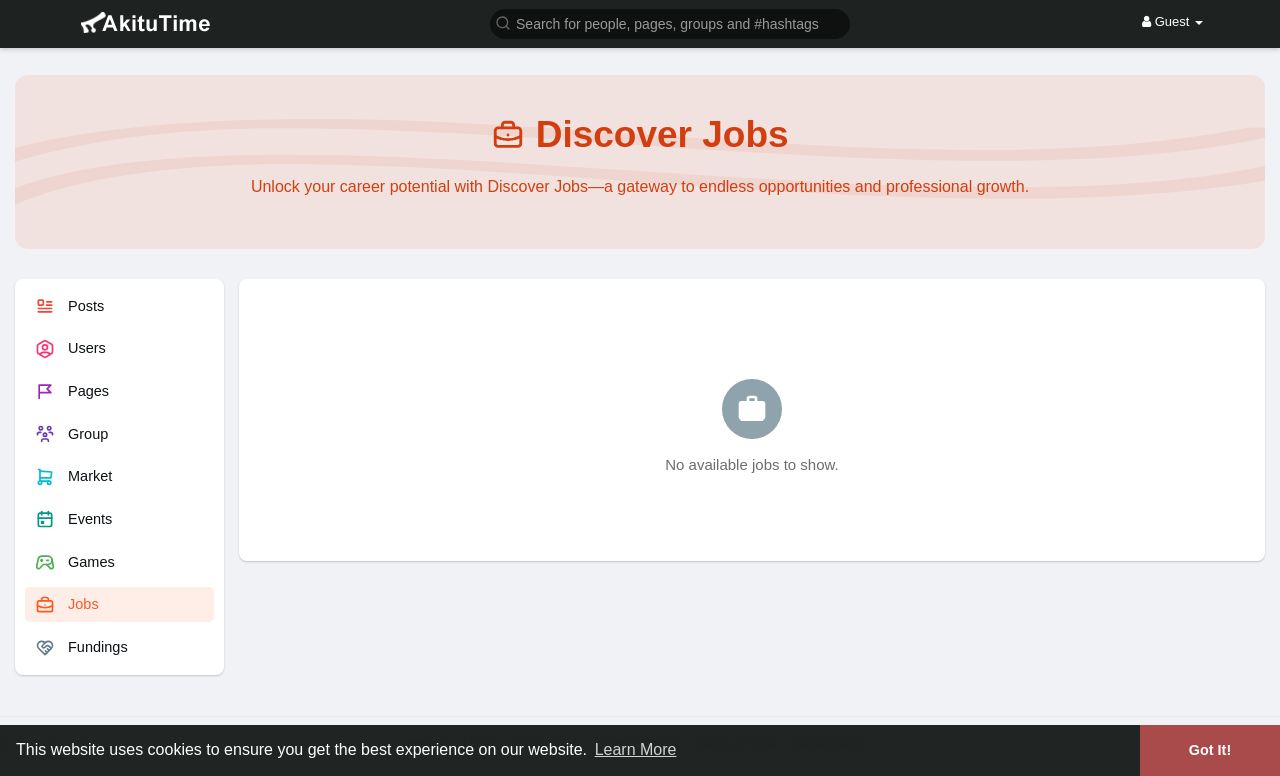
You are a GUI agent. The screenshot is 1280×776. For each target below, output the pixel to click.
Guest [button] (1172, 21)
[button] (670, 22)
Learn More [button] (636, 749)
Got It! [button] (1210, 750)
